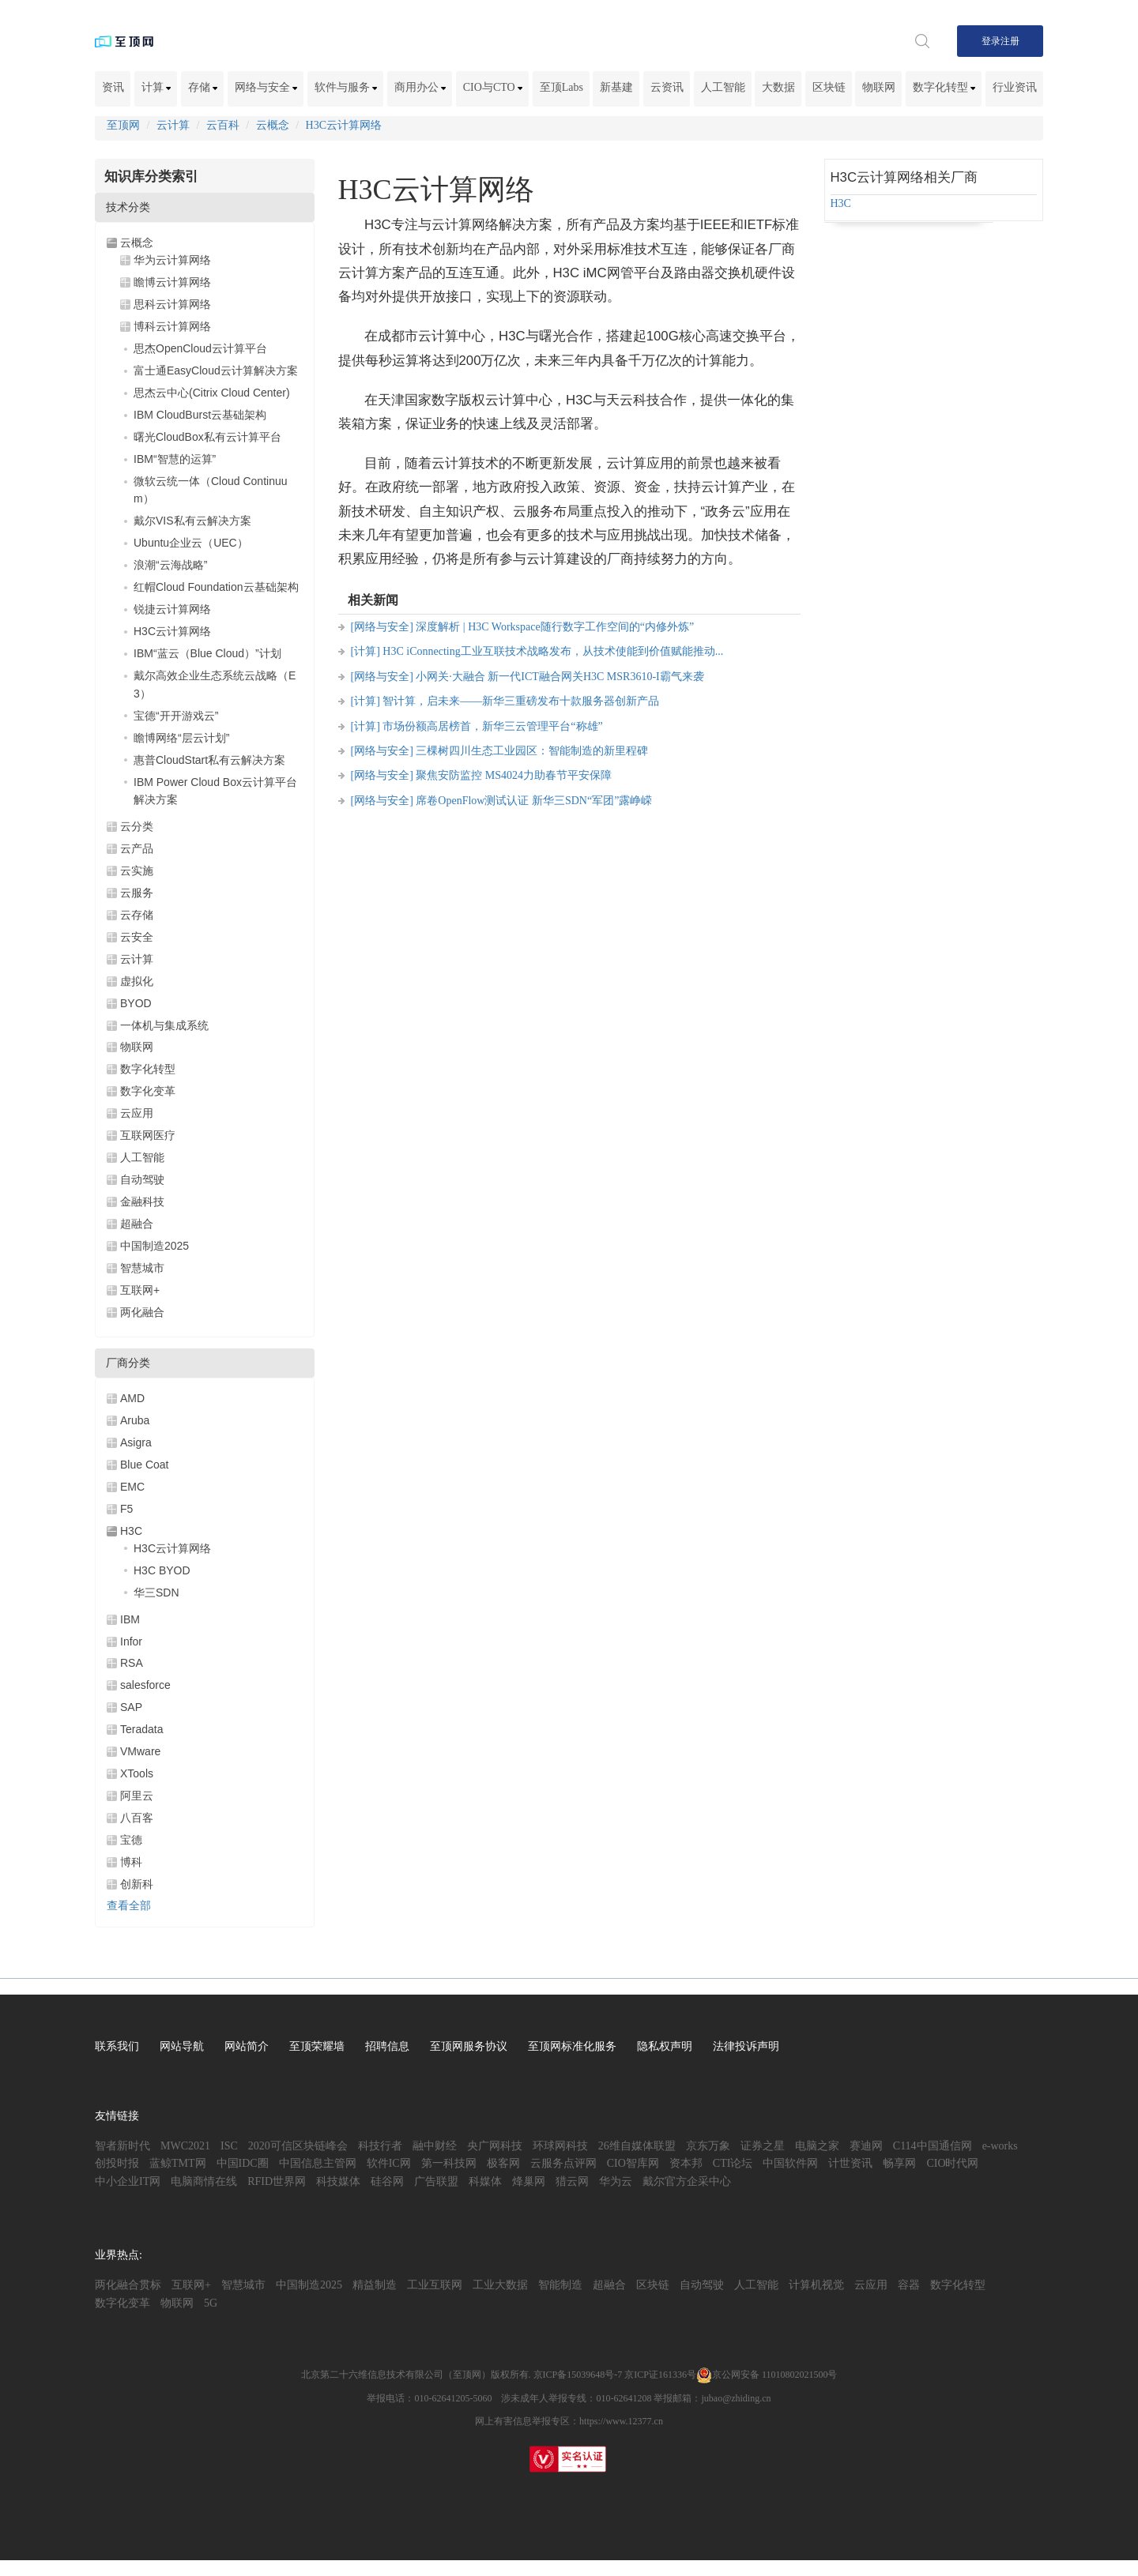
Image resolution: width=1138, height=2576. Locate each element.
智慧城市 (142, 1268)
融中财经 (435, 2146)
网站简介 (246, 2046)
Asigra (136, 1442)
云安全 (136, 937)
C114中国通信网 (932, 2146)
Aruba (134, 1420)
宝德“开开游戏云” (176, 715)
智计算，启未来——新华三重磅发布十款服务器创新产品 (520, 701)
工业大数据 (500, 2285)
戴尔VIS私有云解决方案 (192, 520)
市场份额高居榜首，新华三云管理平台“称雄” (492, 726)
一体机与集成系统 (164, 1025)
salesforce (145, 1685)
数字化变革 (147, 1091)
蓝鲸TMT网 (177, 2163)
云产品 (136, 848)
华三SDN (156, 1592)
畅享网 (899, 2163)
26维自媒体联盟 (637, 2146)
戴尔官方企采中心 (686, 2181)
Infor (131, 1641)
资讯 (113, 87)
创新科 (136, 1884)
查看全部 (129, 1906)
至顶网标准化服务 (572, 2046)
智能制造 (560, 2285)
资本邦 (686, 2163)
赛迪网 (866, 2146)
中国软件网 (790, 2163)
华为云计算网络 (172, 260)
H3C (131, 1531)
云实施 (136, 870)
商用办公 (420, 87)
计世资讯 (850, 2163)
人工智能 (723, 87)
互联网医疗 (147, 1135)
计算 (156, 87)
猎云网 (572, 2181)
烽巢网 (528, 2181)
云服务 (136, 892)
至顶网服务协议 (468, 2046)
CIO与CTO (492, 87)
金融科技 (142, 1201)
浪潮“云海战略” (170, 564)
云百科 (222, 125)
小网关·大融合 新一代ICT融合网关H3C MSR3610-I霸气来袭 (559, 677)
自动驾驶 (142, 1179)
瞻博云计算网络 (172, 282)
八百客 (136, 1817)
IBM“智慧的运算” (175, 459)
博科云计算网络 (172, 326)
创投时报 (117, 2163)
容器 (909, 2285)
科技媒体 (338, 2181)
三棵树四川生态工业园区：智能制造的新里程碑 (532, 751)
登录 (991, 41)
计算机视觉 (816, 2285)
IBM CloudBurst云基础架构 (200, 414)
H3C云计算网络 (344, 125)
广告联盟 (436, 2181)
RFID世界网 (276, 2181)
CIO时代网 (952, 2163)
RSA (131, 1663)
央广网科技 (494, 2146)
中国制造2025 (154, 1245)
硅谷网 (387, 2181)
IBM (130, 1619)
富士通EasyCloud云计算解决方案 (216, 370)
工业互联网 (434, 2285)
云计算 (173, 125)
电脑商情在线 (204, 2181)
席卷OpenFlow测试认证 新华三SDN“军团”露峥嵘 (534, 801)
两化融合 (142, 1312)
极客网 (503, 2163)
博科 (131, 1862)
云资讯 (667, 87)
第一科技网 (449, 2163)
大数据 (778, 87)
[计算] (365, 651)
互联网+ (140, 1290)
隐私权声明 (664, 2046)
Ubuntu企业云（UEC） (191, 542)
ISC (229, 2146)
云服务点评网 (563, 2163)
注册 (1009, 41)
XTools (136, 1773)
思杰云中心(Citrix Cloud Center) (212, 392)
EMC (132, 1486)
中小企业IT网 (127, 2181)
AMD (132, 1398)
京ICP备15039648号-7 (578, 2374)
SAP (131, 1707)
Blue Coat (144, 1464)
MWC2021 (185, 2146)
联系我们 (117, 2046)
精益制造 (374, 2285)
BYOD (136, 1003)
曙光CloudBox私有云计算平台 (207, 437)
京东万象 (708, 2146)
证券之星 (762, 2146)
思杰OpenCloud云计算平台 (200, 348)
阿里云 (136, 1795)
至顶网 (123, 125)
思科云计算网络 (172, 304)
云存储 (136, 914)
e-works (1000, 2146)
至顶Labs (561, 87)
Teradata (141, 1729)
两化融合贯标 (128, 2285)
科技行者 (380, 2146)
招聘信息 (387, 2046)
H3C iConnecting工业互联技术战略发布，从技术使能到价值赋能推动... (552, 651)
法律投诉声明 (746, 2046)
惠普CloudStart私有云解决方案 (209, 760)
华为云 (615, 2181)
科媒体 (485, 2181)
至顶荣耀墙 (317, 2046)
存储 (203, 87)
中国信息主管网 (317, 2163)
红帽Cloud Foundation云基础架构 (216, 587)
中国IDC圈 (243, 2163)
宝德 (131, 1839)
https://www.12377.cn (621, 2421)
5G (210, 2303)
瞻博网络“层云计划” (181, 737)
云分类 (136, 826)
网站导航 (182, 2046)
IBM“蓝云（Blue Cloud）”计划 (207, 653)
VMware (140, 1751)
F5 (126, 1508)
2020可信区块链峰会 (298, 2146)
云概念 (272, 125)
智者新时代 (122, 2146)
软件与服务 (346, 87)
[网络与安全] (382, 627)
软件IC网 (389, 2163)
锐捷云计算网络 (172, 609)
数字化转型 (944, 87)
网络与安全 (266, 87)
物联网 (878, 87)
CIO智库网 (633, 2163)
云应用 (136, 1113)
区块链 (829, 87)
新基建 (616, 87)
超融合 (136, 1223)
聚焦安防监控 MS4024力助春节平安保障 (514, 775)
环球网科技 (560, 2146)
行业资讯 (1015, 87)
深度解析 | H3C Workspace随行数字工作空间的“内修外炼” (555, 627)
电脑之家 (817, 2146)
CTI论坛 (733, 2163)
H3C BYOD (162, 1570)
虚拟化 (136, 981)
